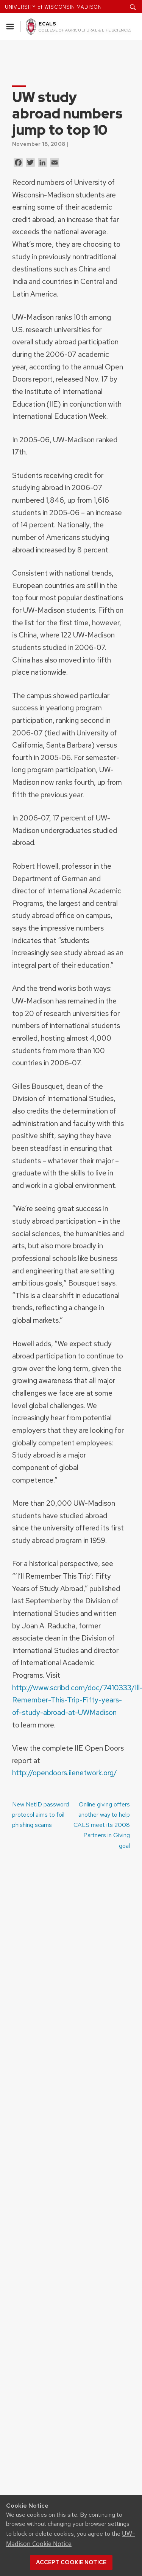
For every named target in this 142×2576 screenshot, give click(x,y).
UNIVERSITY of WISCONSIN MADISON (53, 7)
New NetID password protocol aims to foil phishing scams (40, 1814)
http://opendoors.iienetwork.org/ (64, 1773)
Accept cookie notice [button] (71, 2562)
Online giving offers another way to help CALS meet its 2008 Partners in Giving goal (101, 1825)
